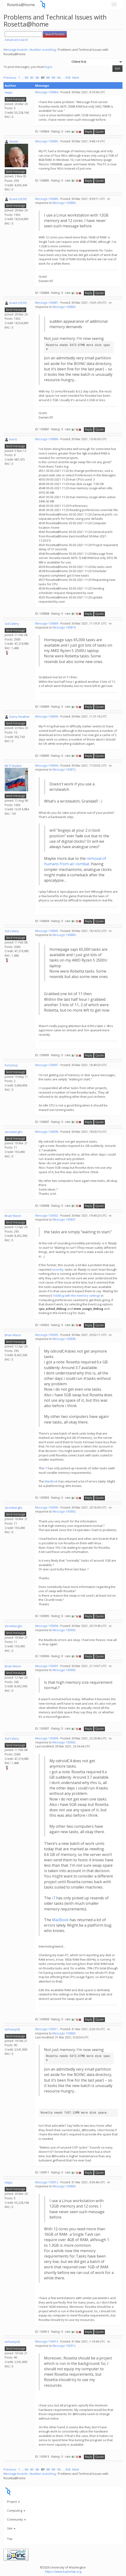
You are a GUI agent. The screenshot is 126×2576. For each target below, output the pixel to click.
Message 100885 (46, 141)
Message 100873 (63, 770)
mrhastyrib (12, 2029)
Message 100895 (46, 931)
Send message (15, 99)
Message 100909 (46, 1738)
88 (48, 77)
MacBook (51, 1481)
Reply (88, 132)
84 (26, 77)
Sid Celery (12, 623)
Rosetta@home (21, 4)
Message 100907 (46, 1666)
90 (58, 77)
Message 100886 (46, 199)
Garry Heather (19, 716)
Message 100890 (46, 716)
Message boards (16, 49)
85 (31, 77)
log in (48, 67)
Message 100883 (63, 307)
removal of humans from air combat (75, 861)
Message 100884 (46, 92)
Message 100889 (46, 623)
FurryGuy (11, 1065)
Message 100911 (46, 2029)
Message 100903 (46, 1335)
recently (57, 1269)
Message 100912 (46, 2182)
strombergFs (13, 1132)
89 (53, 77)
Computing (16, 2510)
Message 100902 (46, 1216)
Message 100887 (46, 303)
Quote (99, 132)
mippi (8, 92)
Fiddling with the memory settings (76, 1295)
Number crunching (43, 49)
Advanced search (16, 40)
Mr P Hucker (13, 766)
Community (16, 2519)
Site (11, 2528)
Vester (14, 141)
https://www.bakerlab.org (63, 2571)
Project (13, 2501)
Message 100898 (46, 1132)
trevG (13, 439)
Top (9, 2539)
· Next (75, 77)
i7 (46, 1468)
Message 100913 (46, 2341)
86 (37, 77)
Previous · (11, 77)
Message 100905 (46, 1507)
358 (67, 77)
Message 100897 (46, 1065)
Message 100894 (46, 766)
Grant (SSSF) (18, 199)
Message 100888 (46, 439)
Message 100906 (46, 1626)
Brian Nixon (13, 1216)
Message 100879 (63, 627)
